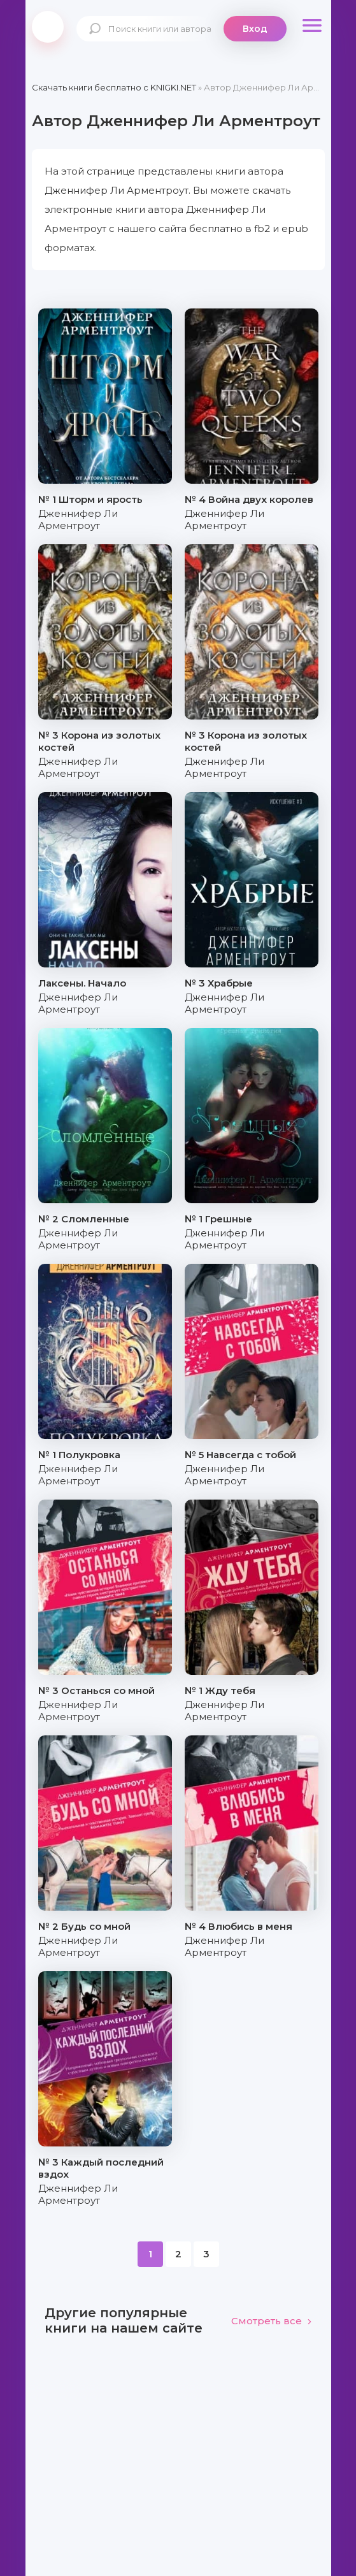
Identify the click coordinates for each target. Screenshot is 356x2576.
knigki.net (48, 27)
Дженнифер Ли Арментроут (78, 519)
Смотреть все (271, 2321)
